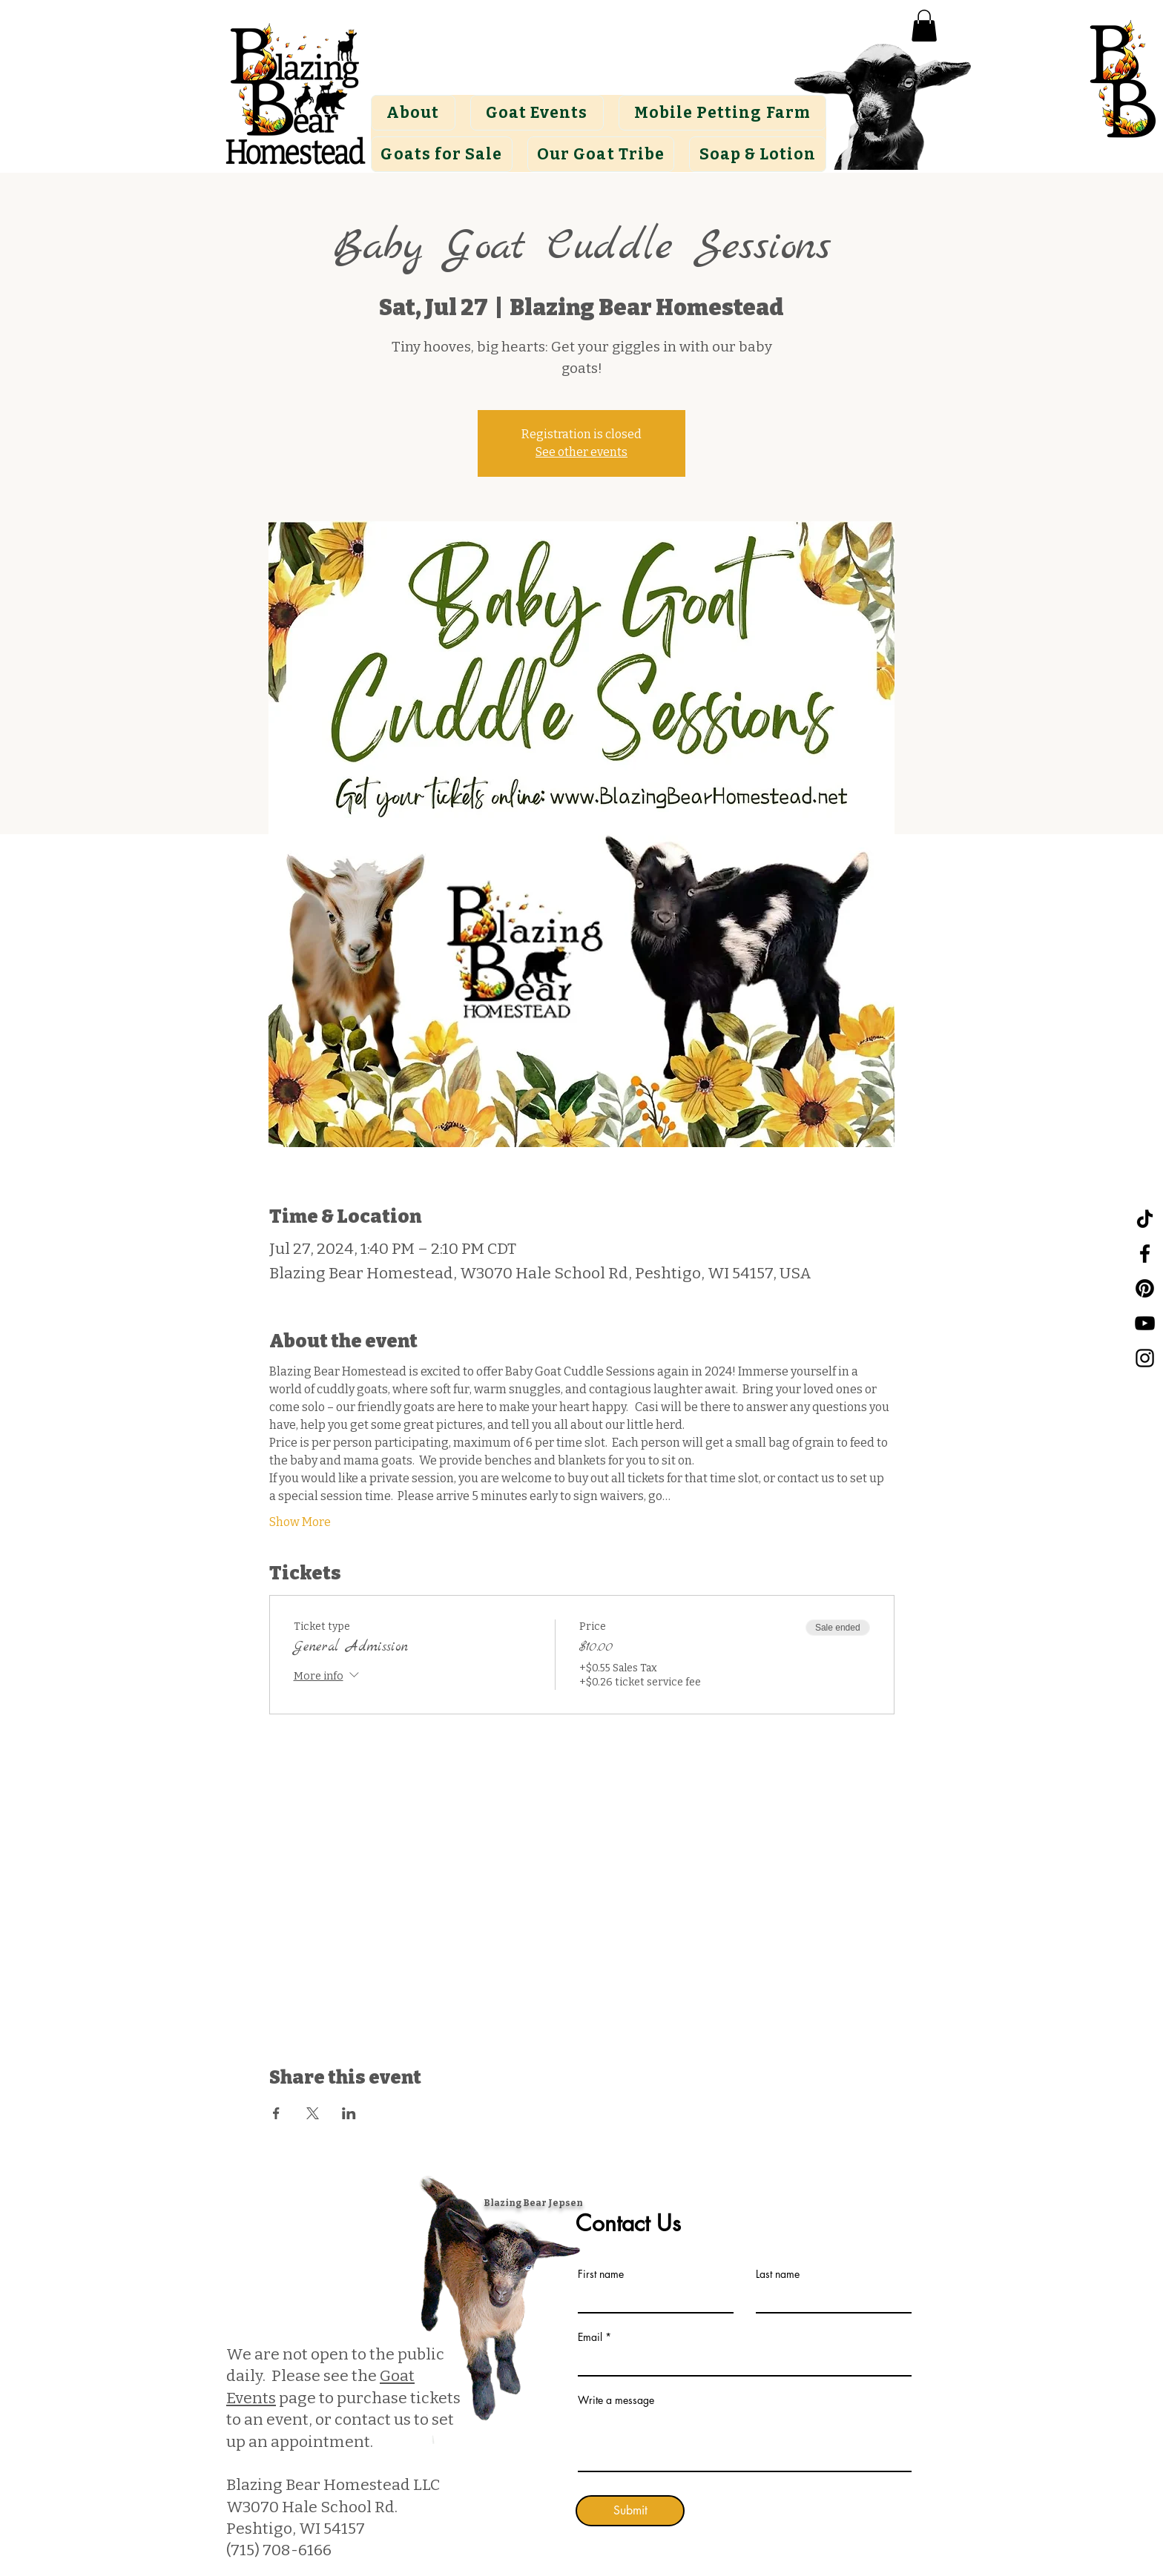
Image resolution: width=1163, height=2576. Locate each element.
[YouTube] (1145, 1323)
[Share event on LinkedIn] (349, 2113)
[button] (924, 26)
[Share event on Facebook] (276, 2113)
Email (590, 2337)
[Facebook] (1145, 1253)
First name (601, 2274)
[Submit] (630, 2510)
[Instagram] (1145, 1358)
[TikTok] (1145, 1218)
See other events (581, 452)
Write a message (616, 2400)
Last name (778, 2274)
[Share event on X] (313, 2113)
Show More (300, 1522)
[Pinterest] (1145, 1288)
